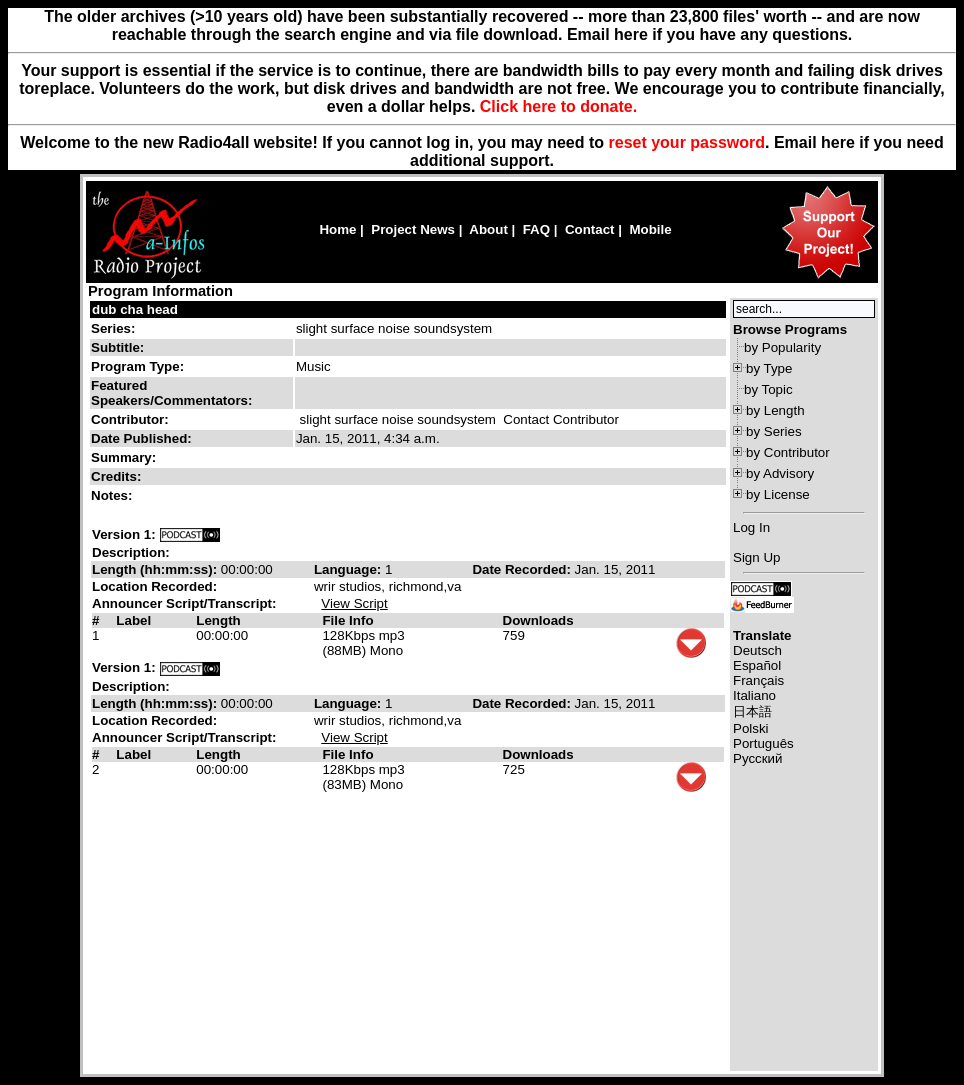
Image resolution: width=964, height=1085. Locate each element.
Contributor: (130, 419)
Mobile (650, 229)
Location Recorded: (154, 586)
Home (337, 229)
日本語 (752, 711)
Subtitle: (117, 347)
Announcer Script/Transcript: (184, 603)
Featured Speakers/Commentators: (171, 393)
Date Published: (141, 438)
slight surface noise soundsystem (394, 328)
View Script (354, 603)
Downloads (538, 620)
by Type (769, 368)
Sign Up (756, 557)
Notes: (113, 495)
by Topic (768, 389)
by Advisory (780, 473)
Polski (751, 728)
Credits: (118, 476)
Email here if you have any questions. (709, 34)
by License (778, 494)
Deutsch (757, 650)
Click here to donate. (558, 106)
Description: (131, 552)
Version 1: (124, 534)
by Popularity (782, 347)
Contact (590, 229)
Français (758, 680)
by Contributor (788, 452)
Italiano (754, 695)
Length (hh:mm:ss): (156, 569)
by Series (774, 431)
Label (133, 620)
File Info (347, 620)
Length (218, 620)
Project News (413, 229)
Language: (349, 569)
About (488, 229)
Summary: (125, 457)
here (838, 142)
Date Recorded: (523, 569)
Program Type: (137, 366)
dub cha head (135, 309)
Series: (113, 328)
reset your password (687, 142)
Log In (751, 527)
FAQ (536, 229)
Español (757, 665)
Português (763, 743)
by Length (775, 410)
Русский (757, 758)
